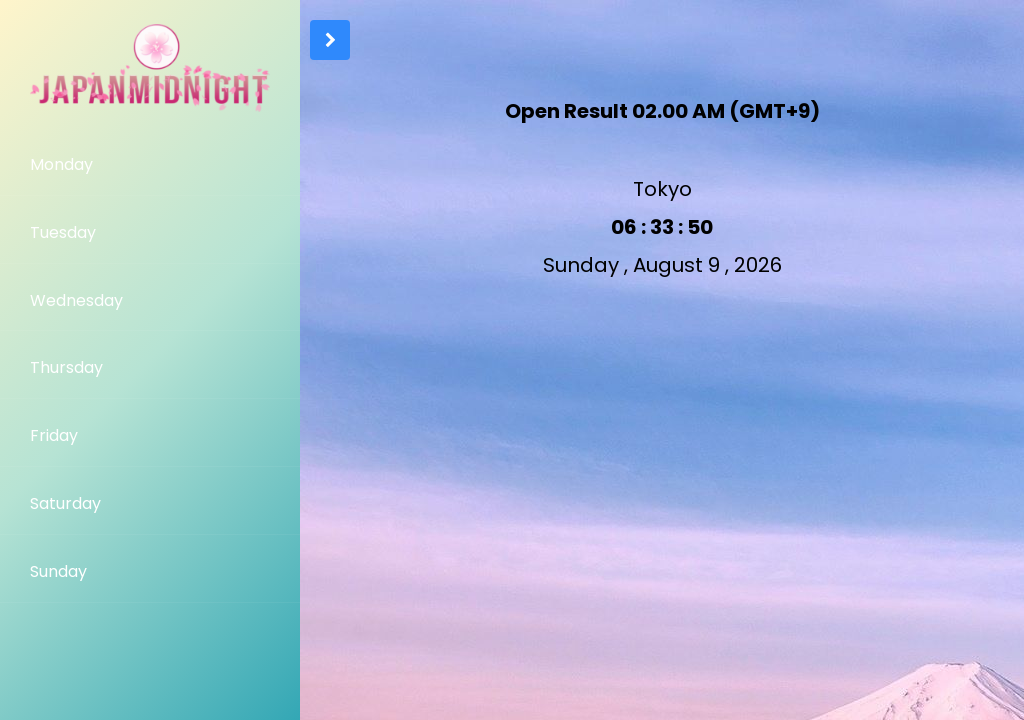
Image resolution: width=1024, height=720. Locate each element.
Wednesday (76, 300)
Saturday (65, 503)
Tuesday (63, 232)
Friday (54, 435)
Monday (61, 164)
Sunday (58, 571)
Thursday (66, 367)
